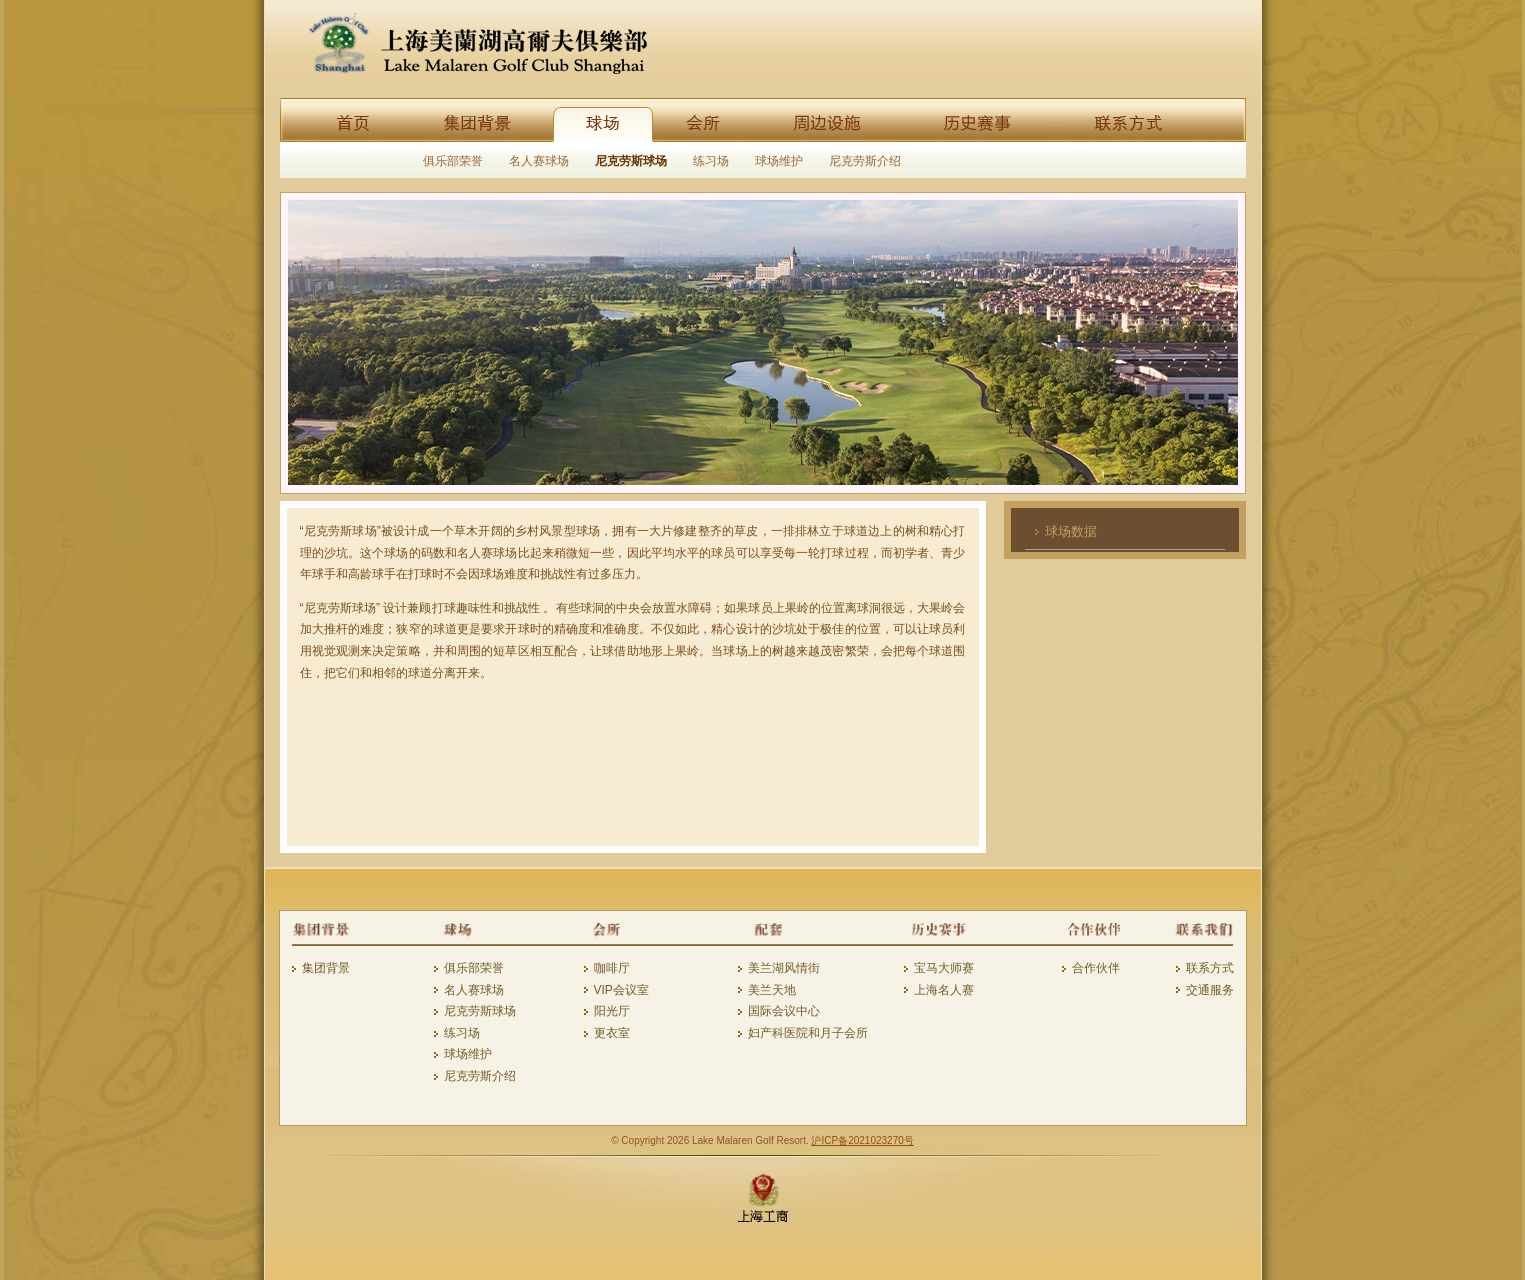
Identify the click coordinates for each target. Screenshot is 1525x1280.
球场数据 (1071, 531)
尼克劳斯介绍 (865, 161)
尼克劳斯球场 (631, 161)
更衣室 (612, 1033)
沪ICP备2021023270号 (862, 1140)
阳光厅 (612, 1011)
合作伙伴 (1096, 968)
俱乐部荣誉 (453, 161)
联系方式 (1210, 968)
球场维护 (779, 161)
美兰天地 (772, 990)
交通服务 (1210, 990)
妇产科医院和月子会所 (808, 1033)
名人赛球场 (539, 161)
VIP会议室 (621, 990)
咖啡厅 (612, 968)
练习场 (711, 161)
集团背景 (326, 968)
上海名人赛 (944, 990)
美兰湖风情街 (784, 968)
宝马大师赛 (944, 968)
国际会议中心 (784, 1011)
